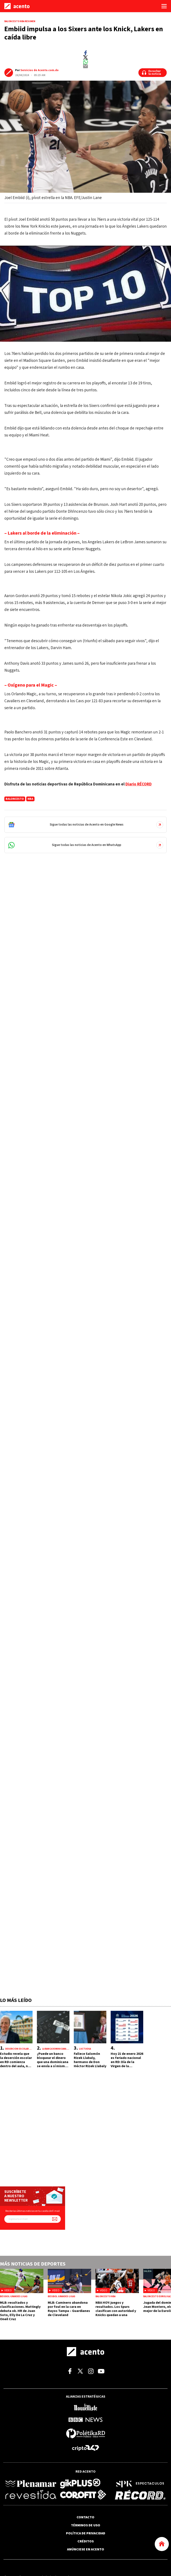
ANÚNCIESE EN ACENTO (85, 2549)
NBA (30, 799)
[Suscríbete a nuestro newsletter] (55, 2219)
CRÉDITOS (85, 2541)
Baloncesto (15, 799)
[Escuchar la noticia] (152, 72)
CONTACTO (85, 2517)
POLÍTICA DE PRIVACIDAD (85, 2533)
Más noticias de (33, 2264)
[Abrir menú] (164, 6)
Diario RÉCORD (138, 784)
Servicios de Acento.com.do (39, 70)
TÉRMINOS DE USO (85, 2525)
